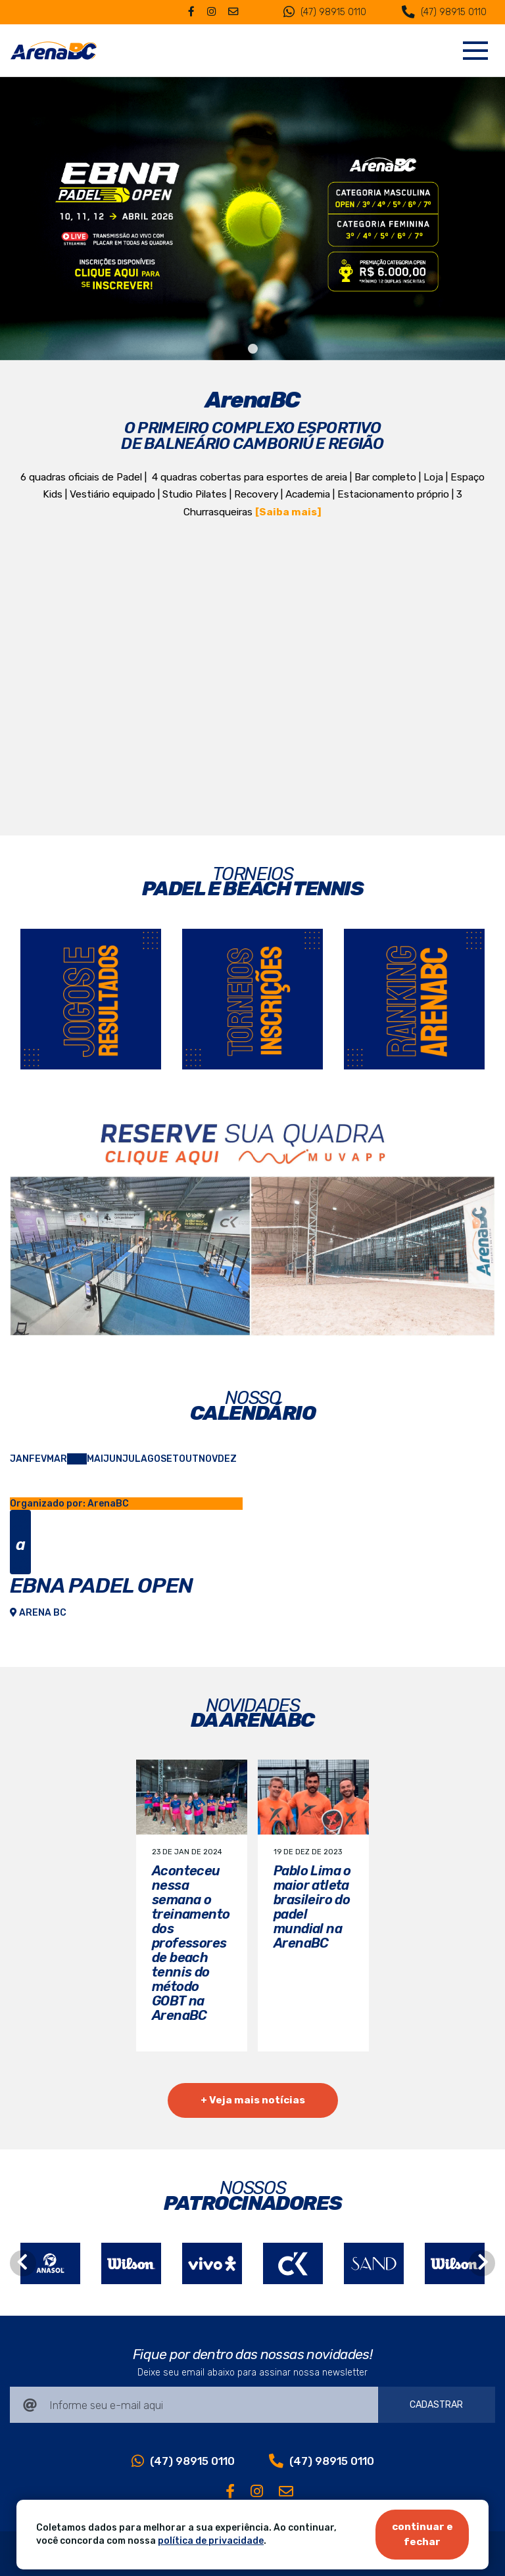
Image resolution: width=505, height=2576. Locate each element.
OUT (189, 1458)
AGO (150, 1458)
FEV (38, 1458)
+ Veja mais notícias (253, 2100)
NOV (208, 1458)
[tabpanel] (252, 219)
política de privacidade (211, 2540)
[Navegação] (475, 50)
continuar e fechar (422, 2534)
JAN (19, 1458)
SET (169, 1458)
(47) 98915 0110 (324, 12)
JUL (131, 1458)
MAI (95, 1458)
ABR (77, 1458)
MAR (57, 1458)
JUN (112, 1458)
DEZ (227, 1458)
